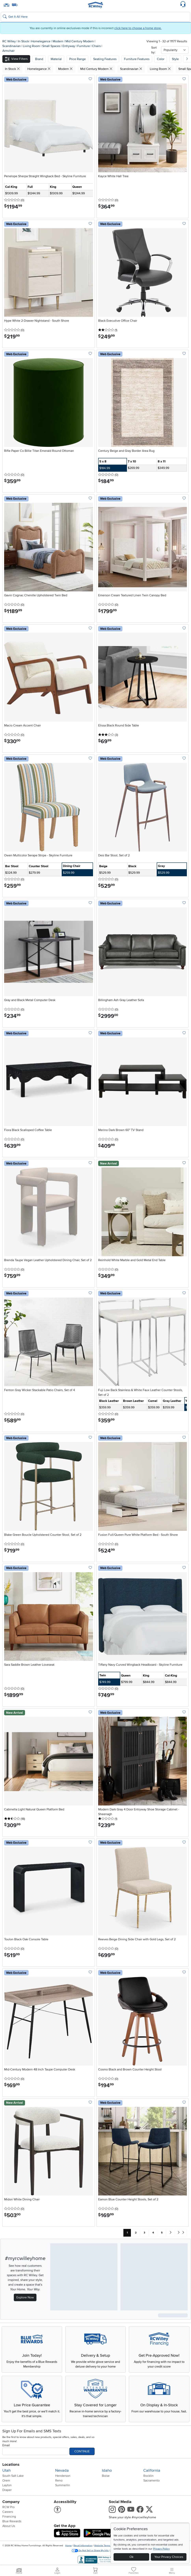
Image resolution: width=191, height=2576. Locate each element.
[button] (16, 59)
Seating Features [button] (104, 59)
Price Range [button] (77, 59)
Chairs (97, 46)
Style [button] (175, 59)
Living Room (32, 46)
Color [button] (160, 59)
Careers (7, 2512)
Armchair (8, 51)
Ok (131, 2557)
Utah (6, 2470)
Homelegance (41, 41)
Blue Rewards (11, 2521)
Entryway (69, 46)
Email (6, 2445)
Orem (6, 2480)
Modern (58, 41)
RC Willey (9, 41)
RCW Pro (8, 2507)
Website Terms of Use (105, 2545)
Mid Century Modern (80, 41)
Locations (11, 2464)
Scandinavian (11, 46)
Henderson (62, 2476)
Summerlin (62, 2485)
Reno (58, 2480)
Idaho (107, 2470)
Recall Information (83, 2545)
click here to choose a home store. (138, 28)
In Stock (24, 41)
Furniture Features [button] (136, 59)
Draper (7, 2490)
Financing (9, 2517)
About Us (8, 2526)
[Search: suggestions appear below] (95, 16)
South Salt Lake (13, 2476)
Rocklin (148, 2476)
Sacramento (151, 2480)
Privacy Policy (161, 2548)
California (151, 2470)
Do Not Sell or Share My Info (90, 2550)
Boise (106, 2476)
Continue (82, 2451)
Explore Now (25, 2297)
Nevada (62, 2470)
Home (68, 2545)
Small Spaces (51, 46)
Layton (7, 2485)
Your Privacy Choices (168, 2557)
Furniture (84, 46)
